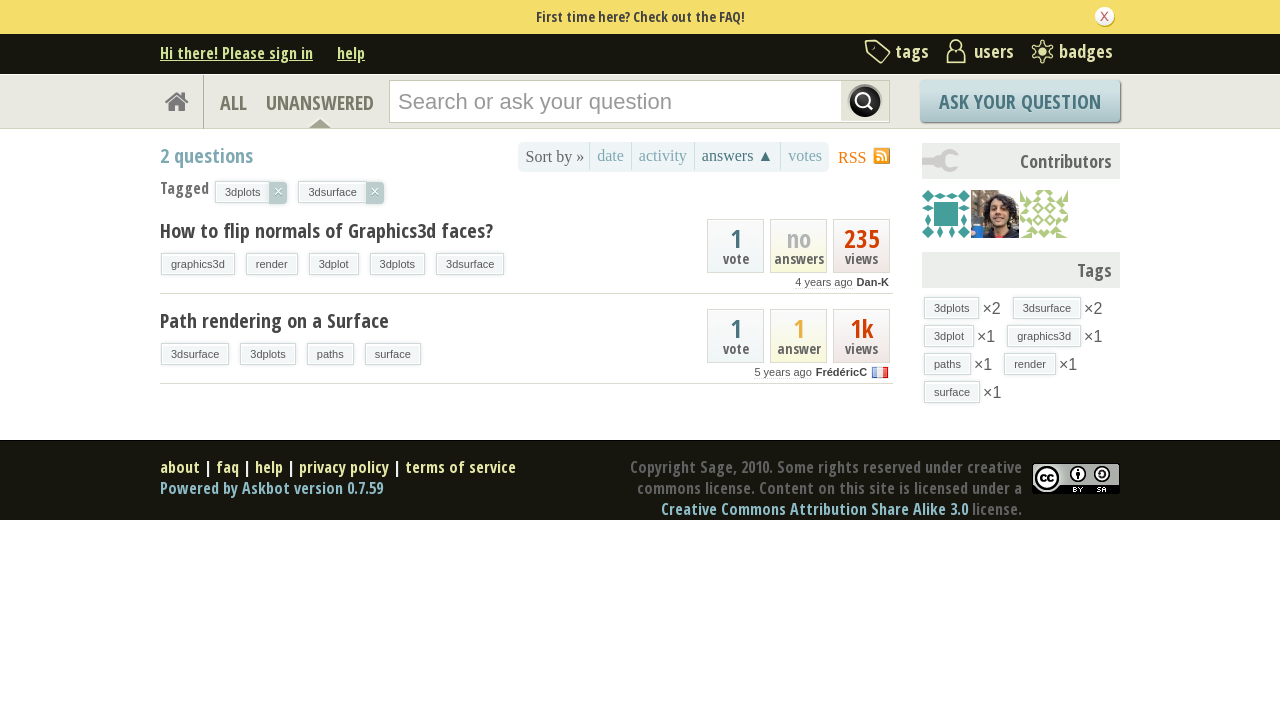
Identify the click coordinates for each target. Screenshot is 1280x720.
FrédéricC (841, 372)
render (272, 264)
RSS (852, 157)
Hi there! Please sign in (236, 53)
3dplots (397, 264)
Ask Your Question (1020, 101)
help (351, 53)
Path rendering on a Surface (274, 320)
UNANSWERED (320, 102)
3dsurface (470, 264)
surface (393, 354)
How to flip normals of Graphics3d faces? (326, 230)
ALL (233, 102)
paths (330, 354)
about (180, 467)
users (994, 51)
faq (227, 467)
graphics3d (198, 264)
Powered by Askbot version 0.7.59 (271, 488)
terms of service (460, 467)
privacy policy (344, 467)
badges (1086, 51)
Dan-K (873, 282)
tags (912, 51)
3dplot (334, 264)
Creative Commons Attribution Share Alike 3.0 (814, 509)
